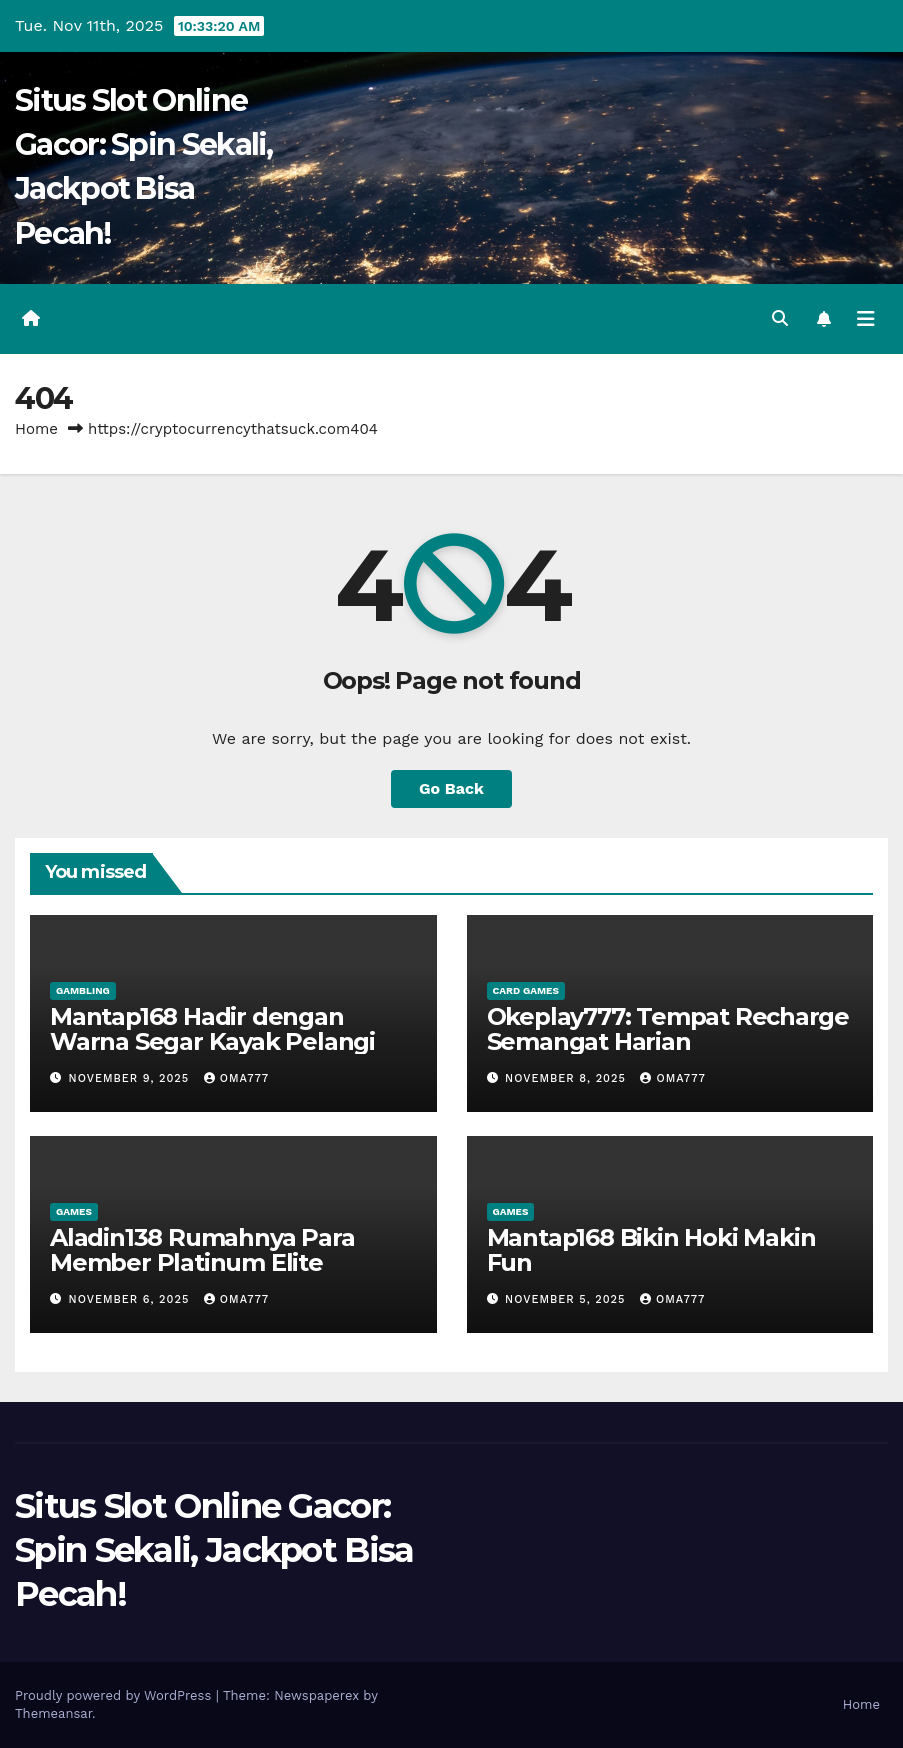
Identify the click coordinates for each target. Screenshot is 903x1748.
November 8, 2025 (567, 1078)
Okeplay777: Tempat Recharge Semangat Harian (668, 1029)
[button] (780, 318)
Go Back (451, 788)
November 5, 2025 (567, 1299)
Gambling (83, 990)
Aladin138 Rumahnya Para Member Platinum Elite (202, 1250)
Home (36, 429)
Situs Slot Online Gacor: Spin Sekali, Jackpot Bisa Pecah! (214, 1550)
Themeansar (53, 1713)
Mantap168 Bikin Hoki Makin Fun (651, 1250)
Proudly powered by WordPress (115, 1695)
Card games (526, 990)
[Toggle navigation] (866, 319)
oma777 (236, 1078)
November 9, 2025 (131, 1078)
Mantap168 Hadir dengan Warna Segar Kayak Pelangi (212, 1029)
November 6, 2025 (131, 1299)
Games (74, 1211)
